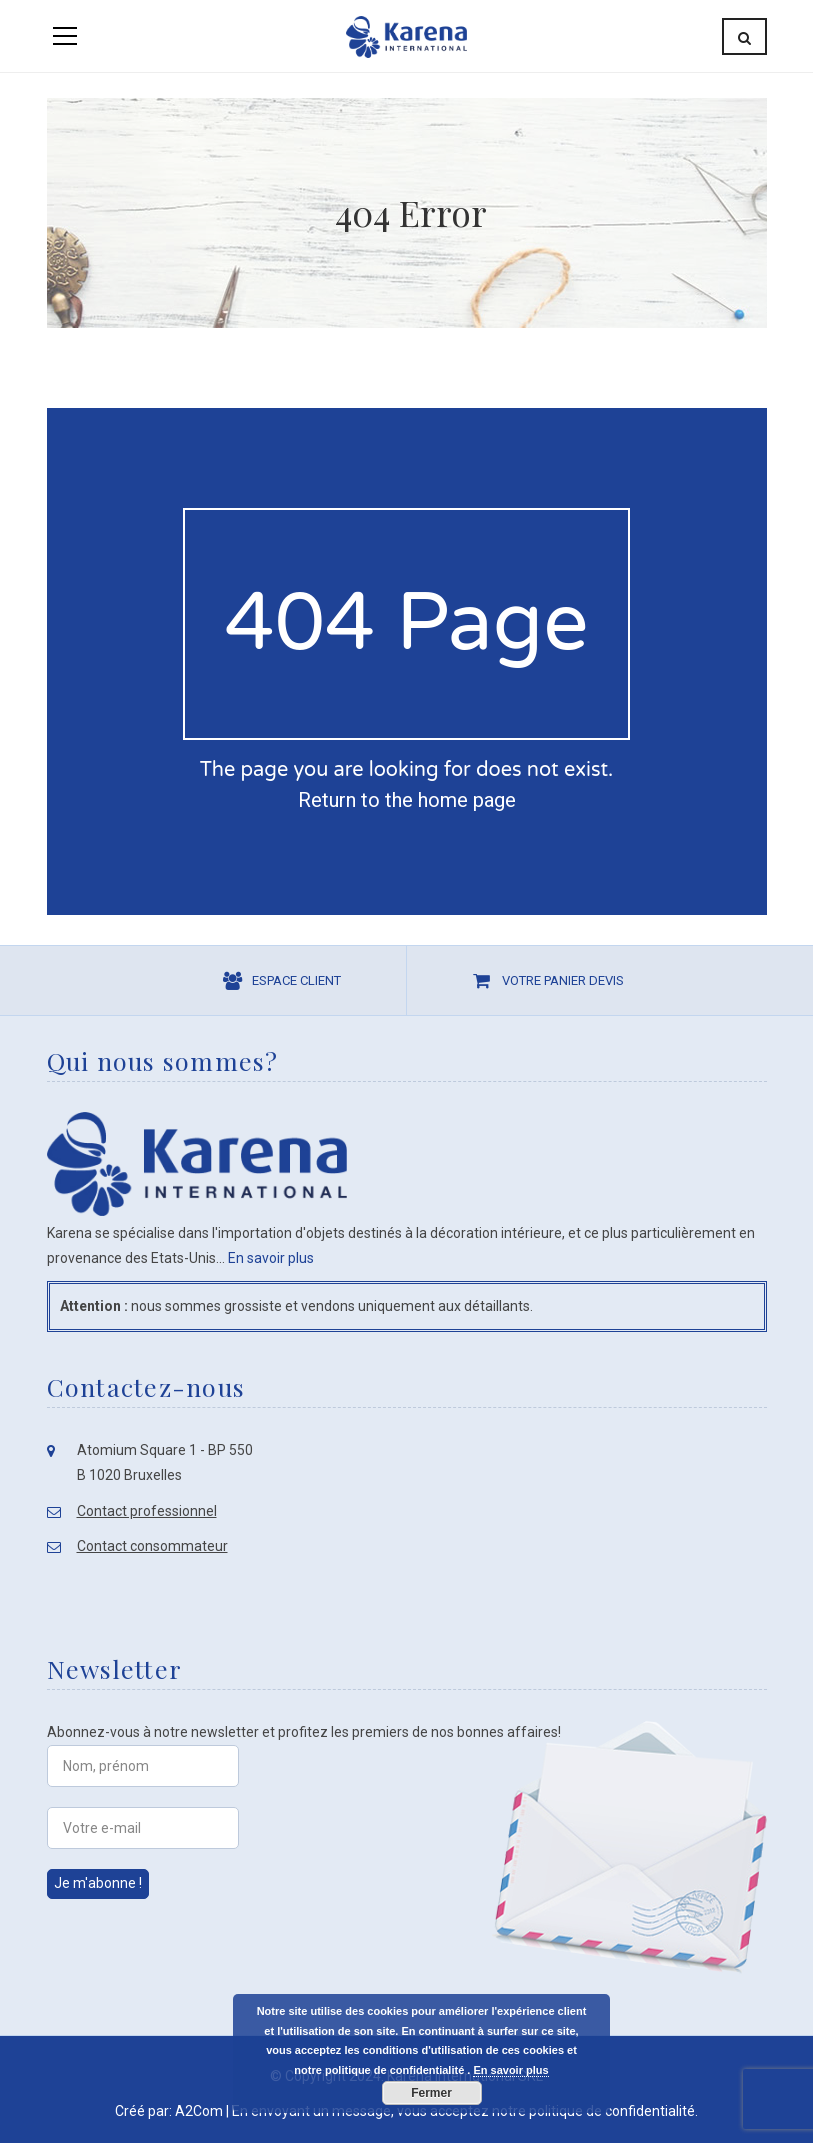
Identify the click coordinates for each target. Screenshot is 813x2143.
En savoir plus (271, 1258)
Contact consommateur (152, 1546)
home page (467, 800)
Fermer (431, 2093)
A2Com (199, 2111)
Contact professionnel (147, 1511)
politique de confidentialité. (613, 2111)
